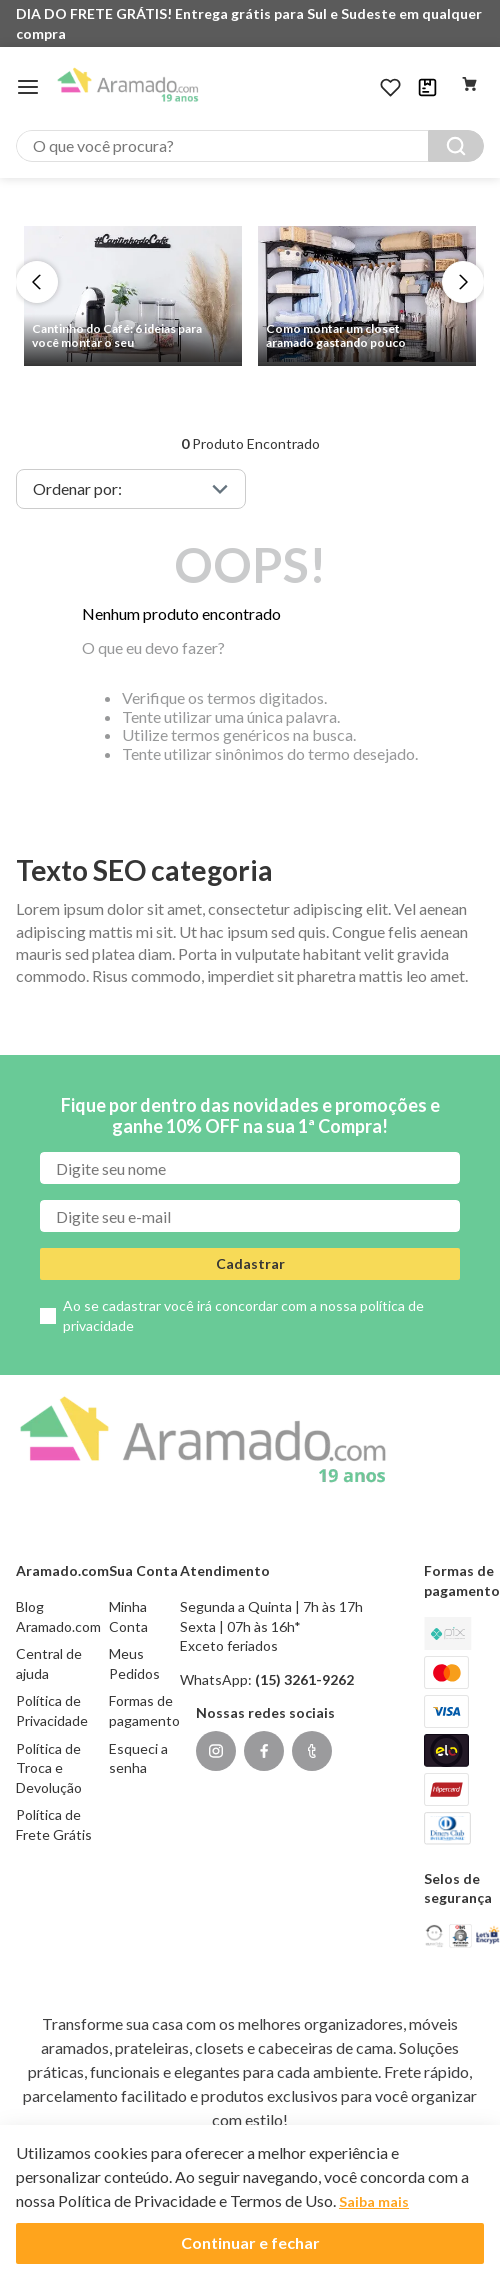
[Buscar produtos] (456, 146)
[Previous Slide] (37, 282)
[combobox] (250, 146)
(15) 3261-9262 (304, 1679)
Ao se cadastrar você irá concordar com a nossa (243, 1315)
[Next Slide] (463, 282)
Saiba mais (374, 2201)
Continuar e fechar (250, 2242)
